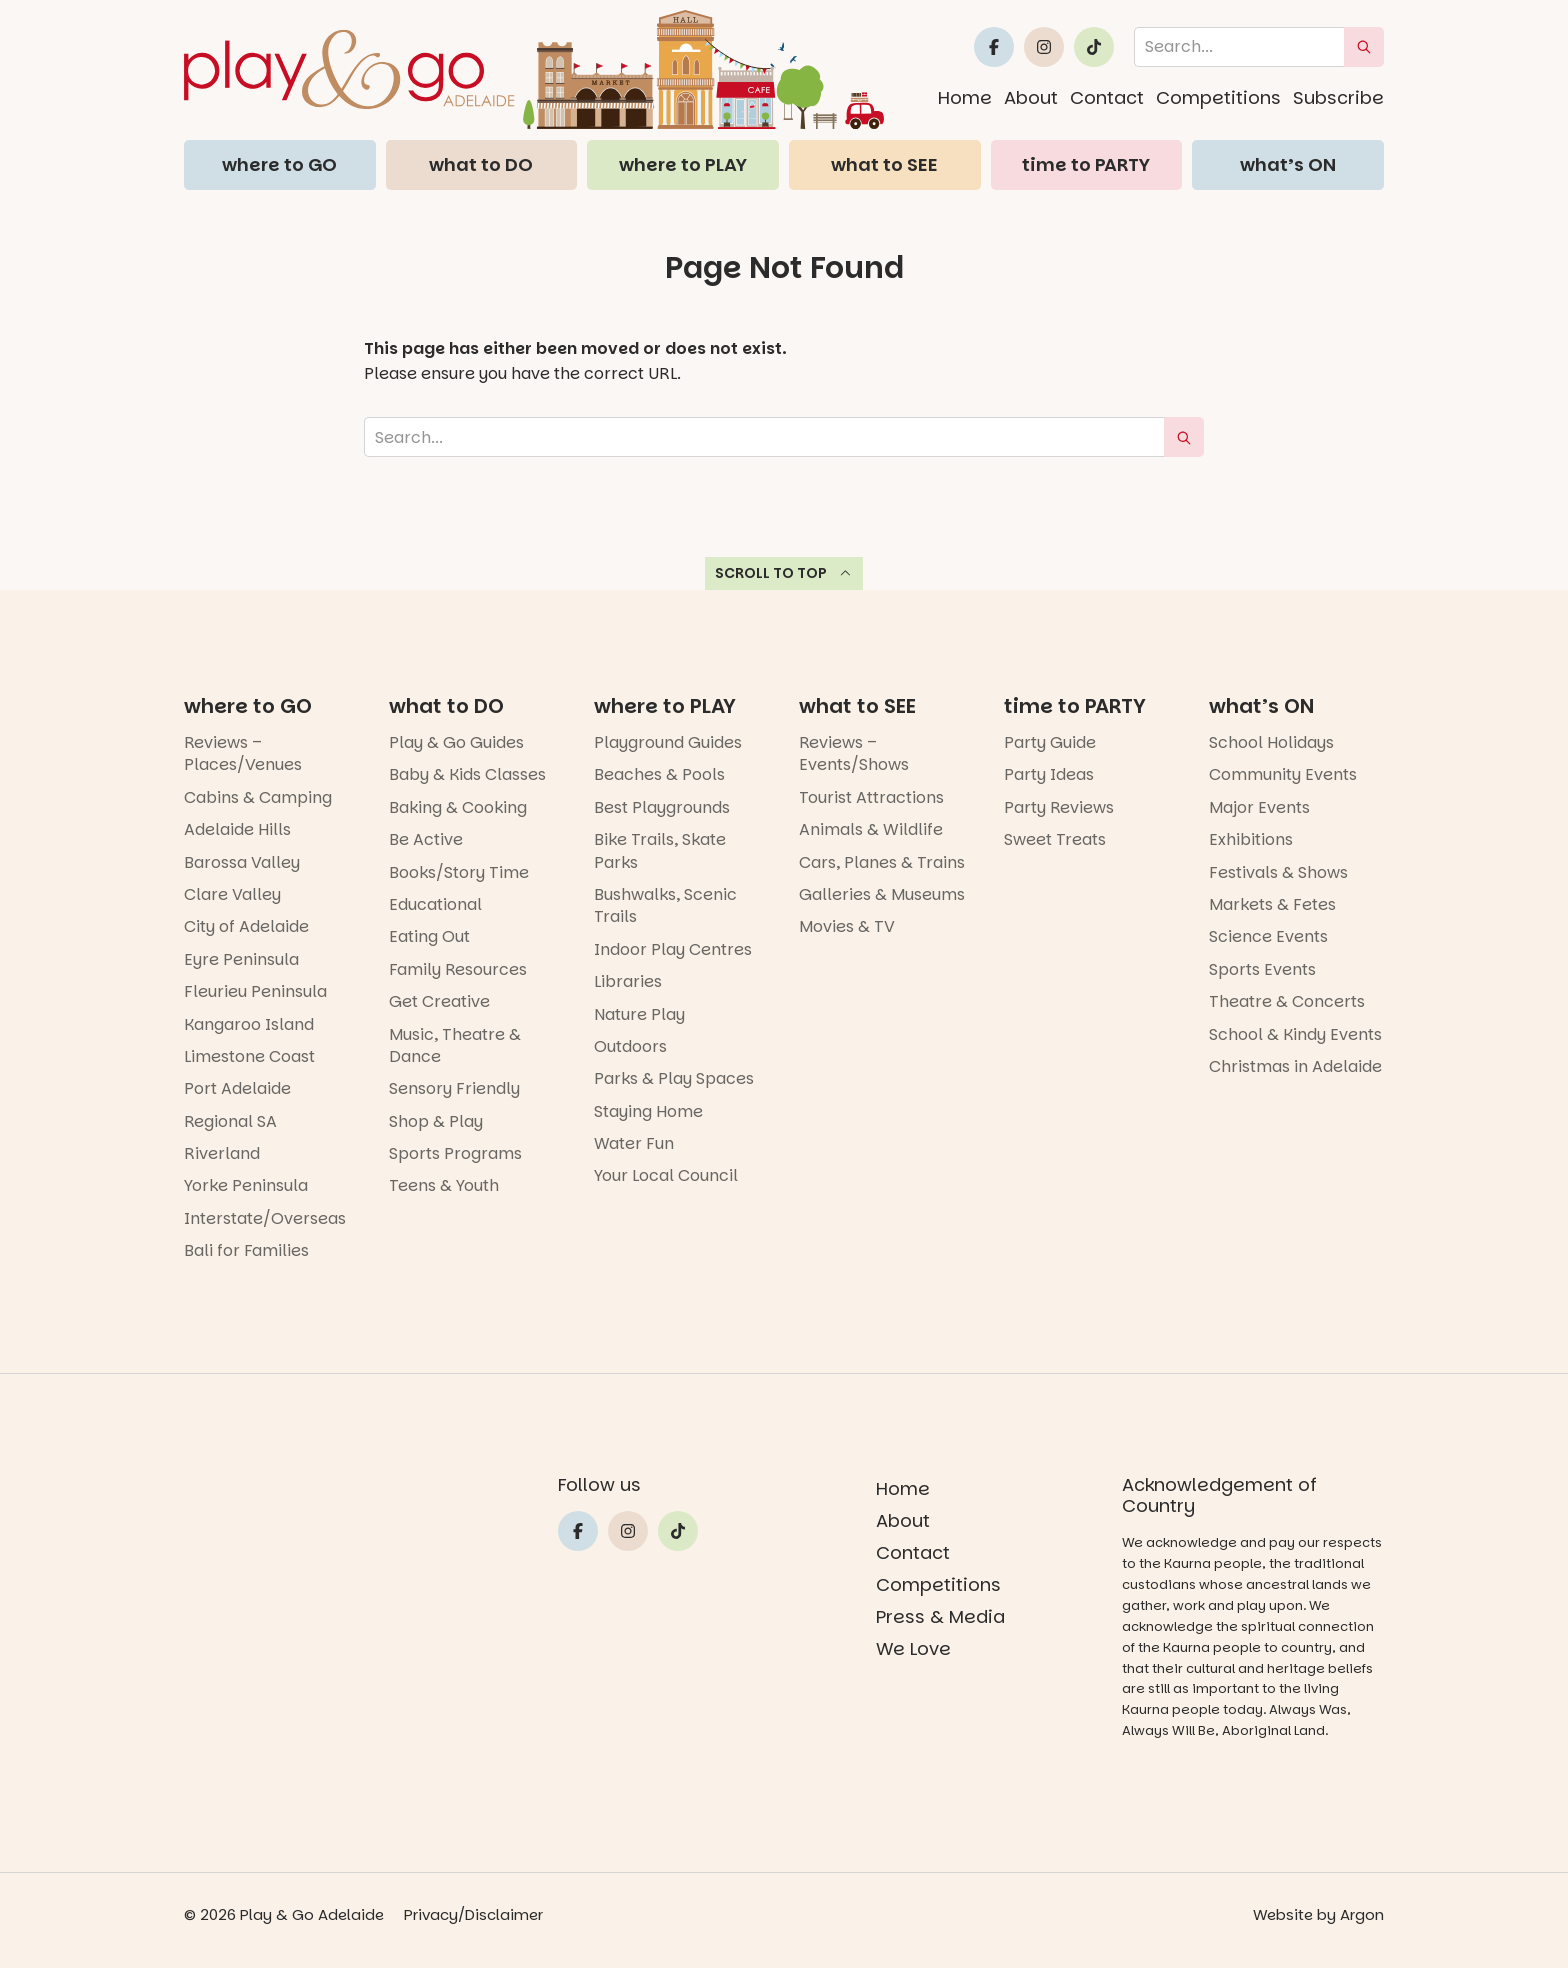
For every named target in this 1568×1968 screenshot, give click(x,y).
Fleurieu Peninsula (255, 991)
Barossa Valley (242, 862)
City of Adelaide (246, 926)
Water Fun (634, 1143)
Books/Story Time (459, 872)
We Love (913, 1648)
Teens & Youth (444, 1185)
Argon (1362, 1914)
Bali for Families (246, 1250)
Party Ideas (1049, 774)
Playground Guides (668, 742)
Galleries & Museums (882, 894)
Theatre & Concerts (1287, 1001)
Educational (435, 904)
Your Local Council (666, 1175)
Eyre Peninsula (241, 959)
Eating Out (429, 936)
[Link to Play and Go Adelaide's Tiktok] (1094, 47)
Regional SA (230, 1121)
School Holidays (1271, 742)
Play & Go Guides (456, 742)
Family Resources (458, 969)
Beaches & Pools (659, 774)
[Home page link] (534, 69)
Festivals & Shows (1278, 872)
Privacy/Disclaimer (473, 1914)
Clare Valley (232, 894)
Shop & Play (436, 1121)
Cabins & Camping (258, 797)
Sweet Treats (1055, 839)
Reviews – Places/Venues (243, 753)
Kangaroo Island (249, 1024)
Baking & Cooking (458, 807)
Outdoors (630, 1046)
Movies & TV (847, 926)
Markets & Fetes (1272, 904)
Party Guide (1050, 742)
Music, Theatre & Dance (455, 1045)
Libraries (628, 981)
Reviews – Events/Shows (854, 753)
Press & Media (940, 1616)
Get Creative (439, 1001)
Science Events (1268, 936)
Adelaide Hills (237, 829)
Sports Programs (455, 1153)
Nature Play (639, 1014)
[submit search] (1364, 47)
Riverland (222, 1153)
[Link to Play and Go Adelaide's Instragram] (1044, 47)
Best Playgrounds (662, 807)
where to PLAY (683, 164)
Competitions (1218, 97)
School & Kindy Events (1295, 1034)
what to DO (481, 164)
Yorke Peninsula (246, 1185)
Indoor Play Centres (673, 949)
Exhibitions (1251, 839)
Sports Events (1262, 969)
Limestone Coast (249, 1056)
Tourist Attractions (871, 797)
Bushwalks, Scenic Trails (665, 905)
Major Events (1259, 807)
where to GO (279, 164)
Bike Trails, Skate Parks (660, 850)
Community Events (1283, 774)
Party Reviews (1059, 807)
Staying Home (648, 1111)
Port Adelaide (237, 1088)
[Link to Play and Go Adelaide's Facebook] (994, 47)
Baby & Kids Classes (467, 774)
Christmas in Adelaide (1295, 1066)
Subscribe (1338, 97)
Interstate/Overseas (265, 1218)
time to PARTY (1086, 164)
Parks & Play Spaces (674, 1078)
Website (1283, 1914)
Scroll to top (784, 573)
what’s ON (1288, 164)
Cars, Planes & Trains (882, 862)
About (1031, 97)
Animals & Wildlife (871, 829)
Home (965, 97)
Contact (1107, 97)
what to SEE (884, 164)
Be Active (426, 839)
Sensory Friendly (454, 1088)
